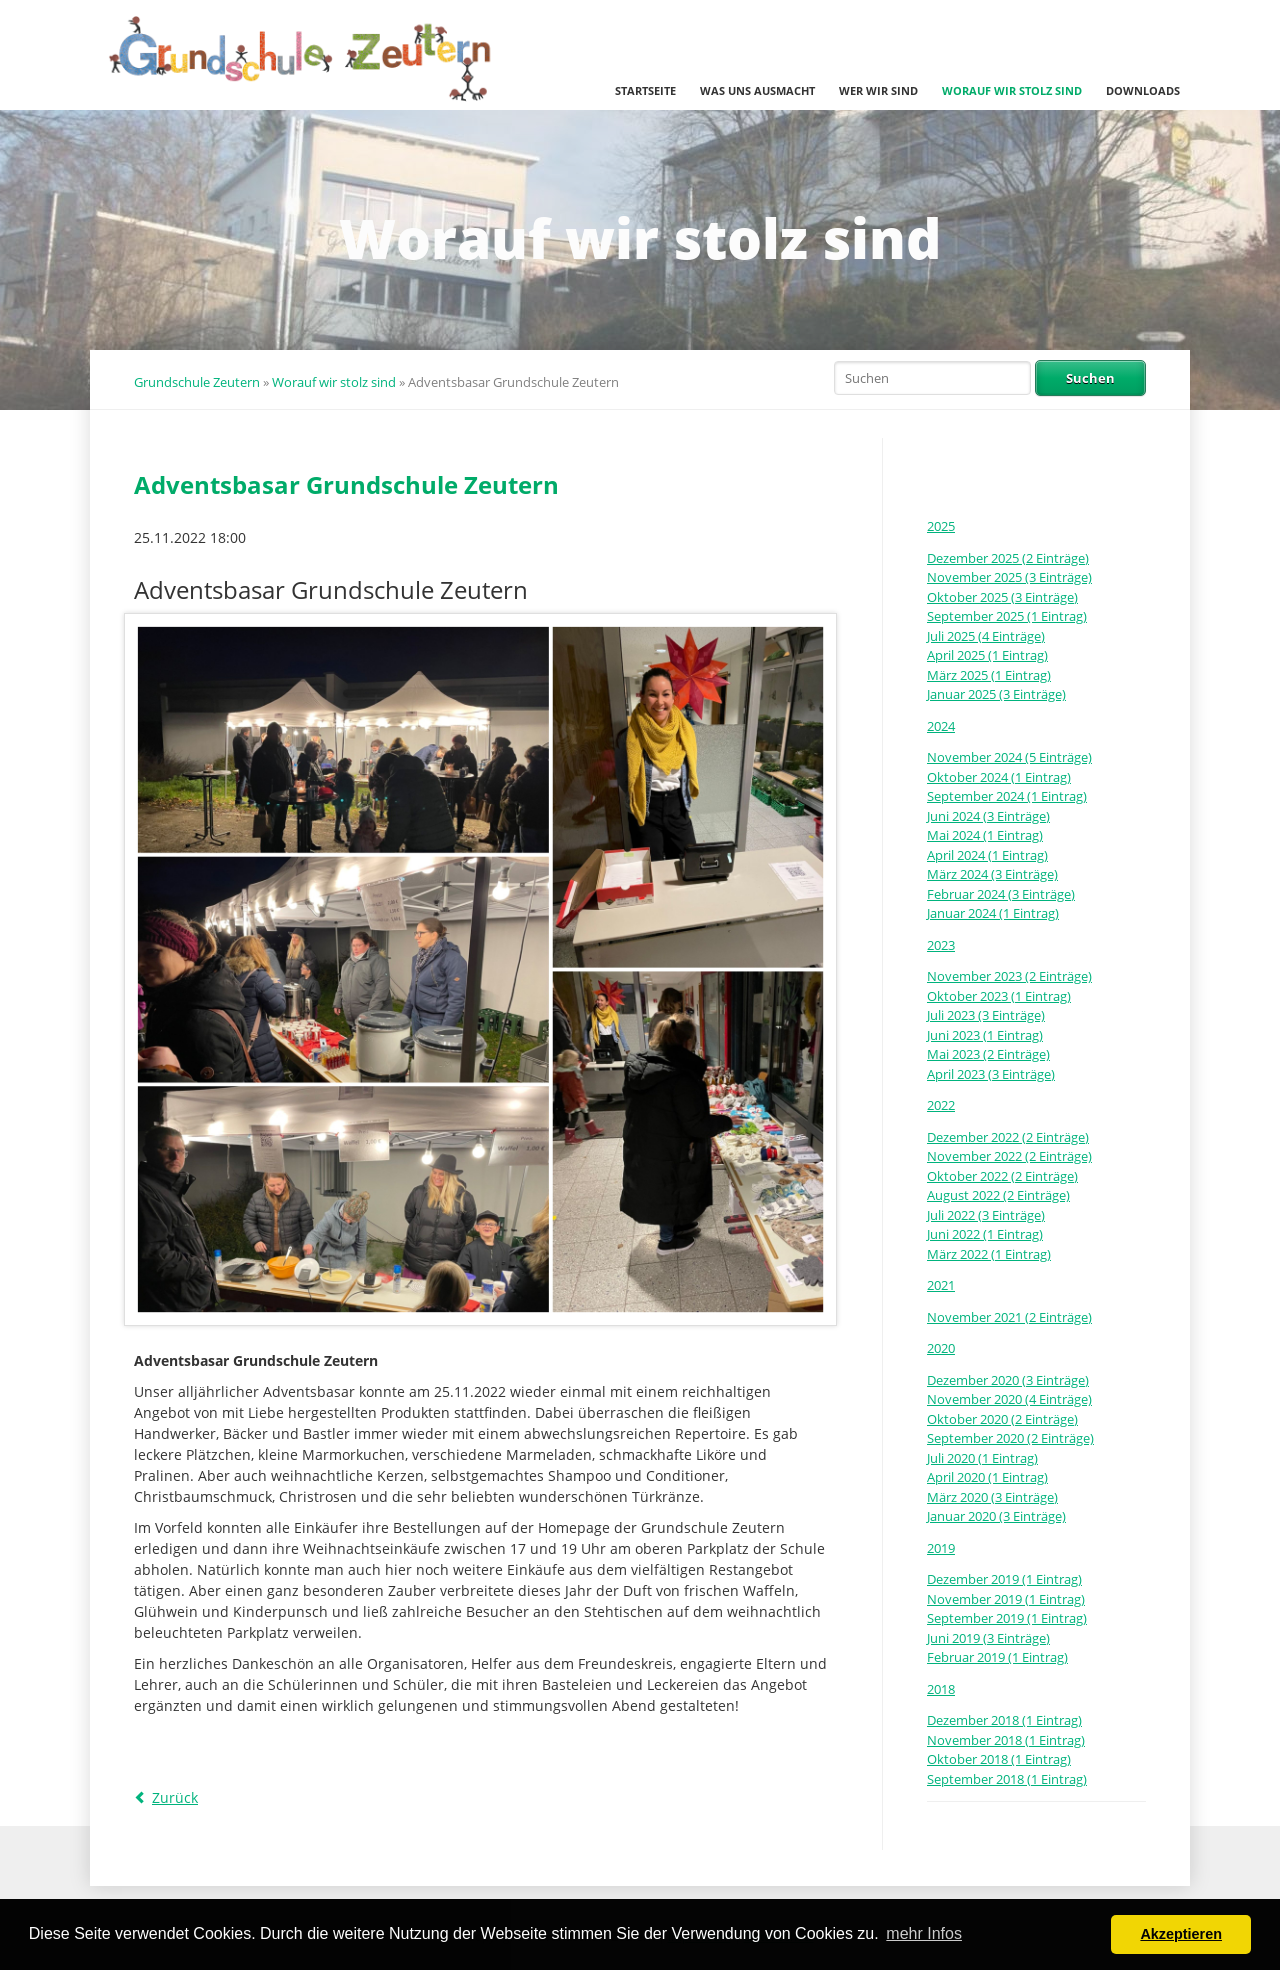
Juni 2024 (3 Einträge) (988, 816)
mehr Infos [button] (924, 1933)
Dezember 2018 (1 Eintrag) (1004, 1720)
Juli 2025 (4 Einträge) (986, 636)
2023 (941, 945)
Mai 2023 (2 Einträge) (988, 1054)
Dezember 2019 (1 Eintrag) (1004, 1579)
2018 (941, 1689)
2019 (941, 1548)
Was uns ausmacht (757, 90)
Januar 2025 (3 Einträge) (996, 694)
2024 (941, 726)
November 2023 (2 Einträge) (1009, 976)
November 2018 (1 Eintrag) (1006, 1740)
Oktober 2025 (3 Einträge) (1002, 597)
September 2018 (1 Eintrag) (1007, 1779)
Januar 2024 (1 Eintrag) (993, 913)
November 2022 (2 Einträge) (1009, 1156)
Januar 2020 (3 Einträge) (996, 1516)
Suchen (1090, 378)
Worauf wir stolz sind (1012, 90)
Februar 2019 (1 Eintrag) (997, 1657)
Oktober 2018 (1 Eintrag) (999, 1759)
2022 (941, 1105)
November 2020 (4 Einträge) (1009, 1399)
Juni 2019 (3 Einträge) (988, 1638)
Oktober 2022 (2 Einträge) (1002, 1176)
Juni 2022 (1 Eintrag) (985, 1234)
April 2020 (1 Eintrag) (987, 1477)
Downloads (1143, 90)
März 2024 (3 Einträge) (992, 874)
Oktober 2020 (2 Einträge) (1002, 1419)
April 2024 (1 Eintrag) (987, 855)
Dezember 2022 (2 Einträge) (1008, 1137)
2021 (941, 1285)
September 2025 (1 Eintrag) (1007, 616)
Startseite (645, 90)
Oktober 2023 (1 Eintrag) (999, 996)
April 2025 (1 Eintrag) (987, 655)
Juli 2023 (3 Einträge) (986, 1015)
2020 (941, 1348)
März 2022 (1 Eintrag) (989, 1254)
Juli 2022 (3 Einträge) (986, 1215)
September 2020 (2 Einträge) (1010, 1438)
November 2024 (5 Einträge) (1009, 757)
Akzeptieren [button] (1181, 1934)
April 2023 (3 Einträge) (991, 1074)
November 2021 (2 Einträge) (1009, 1317)
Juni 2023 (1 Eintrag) (985, 1035)
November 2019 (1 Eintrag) (1006, 1599)
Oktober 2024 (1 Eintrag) (999, 777)
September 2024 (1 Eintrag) (1007, 796)
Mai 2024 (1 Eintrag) (985, 835)
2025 (941, 526)
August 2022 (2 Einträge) (998, 1195)
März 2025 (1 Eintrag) (989, 675)
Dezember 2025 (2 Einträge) (1008, 558)
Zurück (175, 1797)
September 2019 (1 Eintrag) (1007, 1618)
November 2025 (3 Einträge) (1009, 577)
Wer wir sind (878, 90)
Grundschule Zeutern (197, 382)
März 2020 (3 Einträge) (992, 1497)
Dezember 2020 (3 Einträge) (1008, 1380)
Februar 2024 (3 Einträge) (1001, 894)
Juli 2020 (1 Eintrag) (982, 1458)
